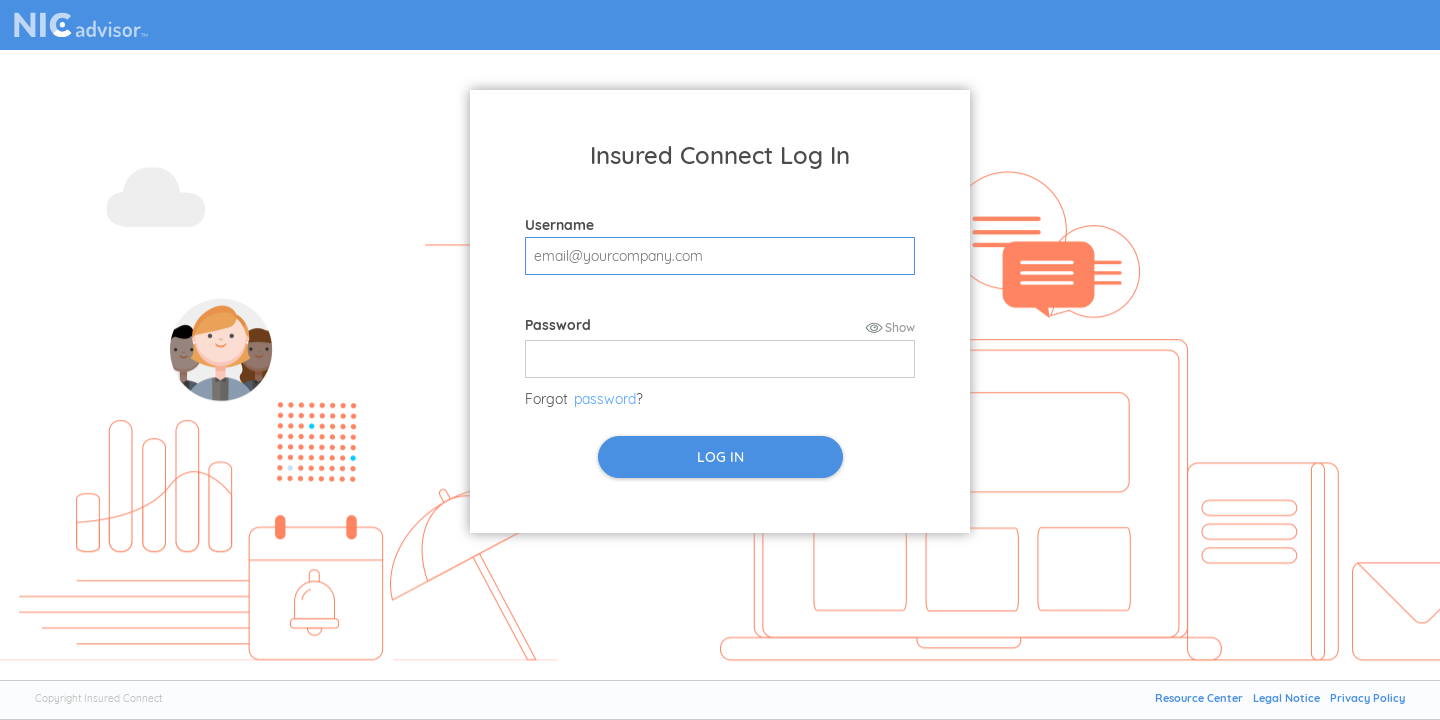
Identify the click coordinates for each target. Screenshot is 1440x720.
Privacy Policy (1367, 698)
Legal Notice (1286, 698)
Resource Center (1199, 698)
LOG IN (720, 457)
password (605, 399)
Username (559, 225)
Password (558, 325)
